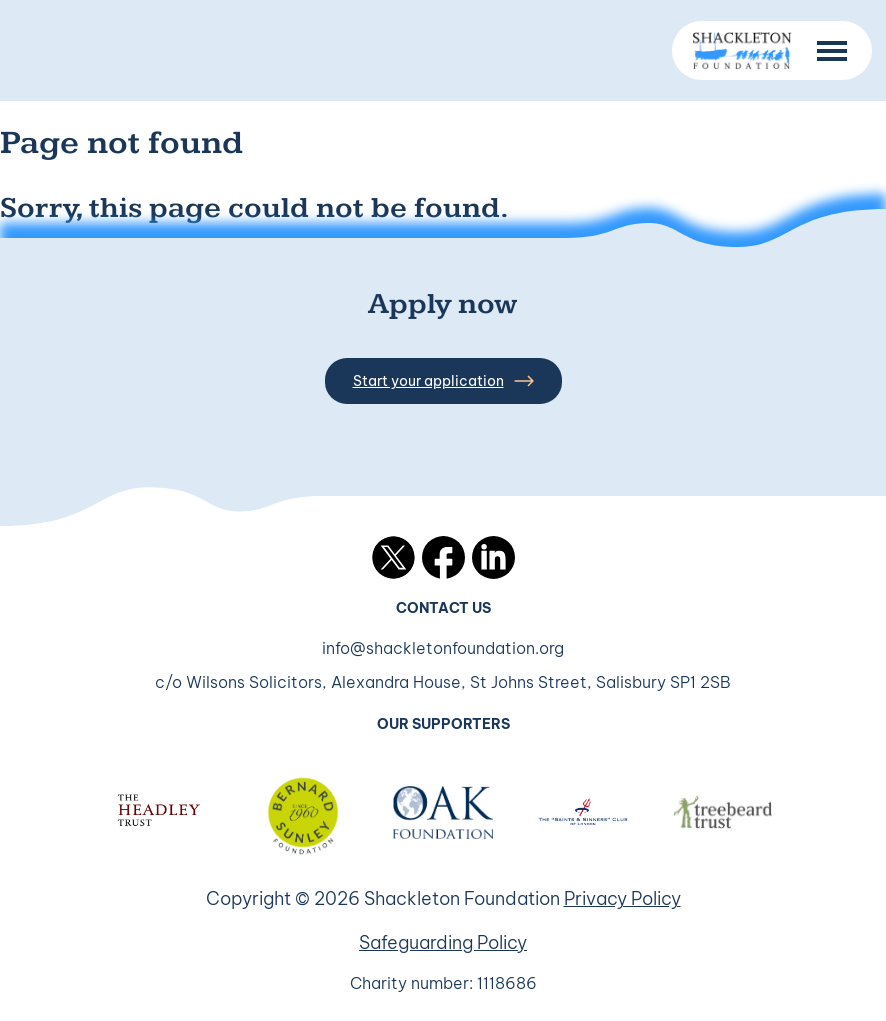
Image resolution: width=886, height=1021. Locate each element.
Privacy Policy (622, 898)
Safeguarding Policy (443, 942)
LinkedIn (493, 557)
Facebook (443, 557)
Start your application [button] (443, 381)
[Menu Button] (832, 51)
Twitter (393, 557)
